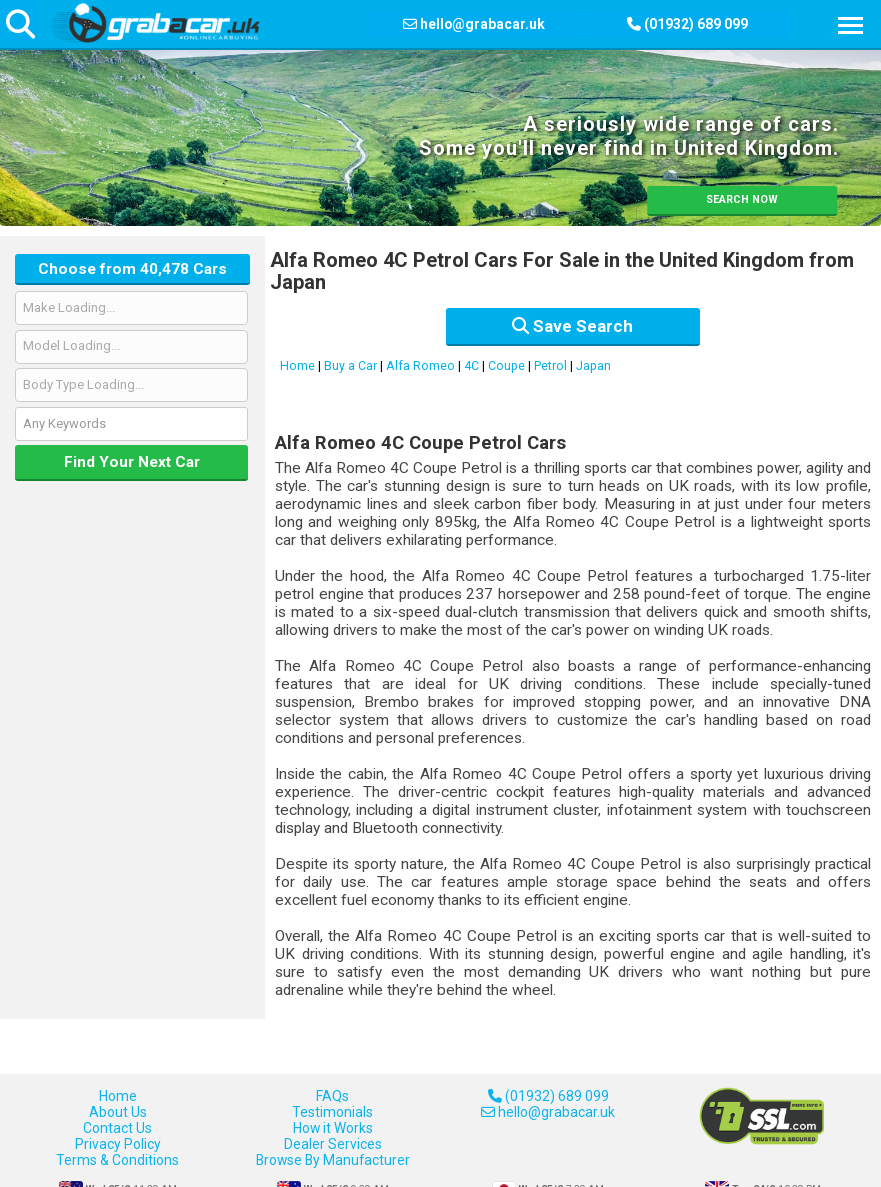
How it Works (333, 1128)
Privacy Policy (118, 1144)
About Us (118, 1112)
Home (297, 366)
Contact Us (117, 1128)
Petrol (550, 366)
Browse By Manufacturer (333, 1160)
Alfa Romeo (420, 366)
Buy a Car (350, 366)
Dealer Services (333, 1144)
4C (471, 366)
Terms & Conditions (117, 1160)
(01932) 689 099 (548, 1096)
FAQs (332, 1096)
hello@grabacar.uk (482, 24)
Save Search (572, 326)
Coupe (506, 366)
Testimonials (332, 1112)
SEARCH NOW (742, 199)
